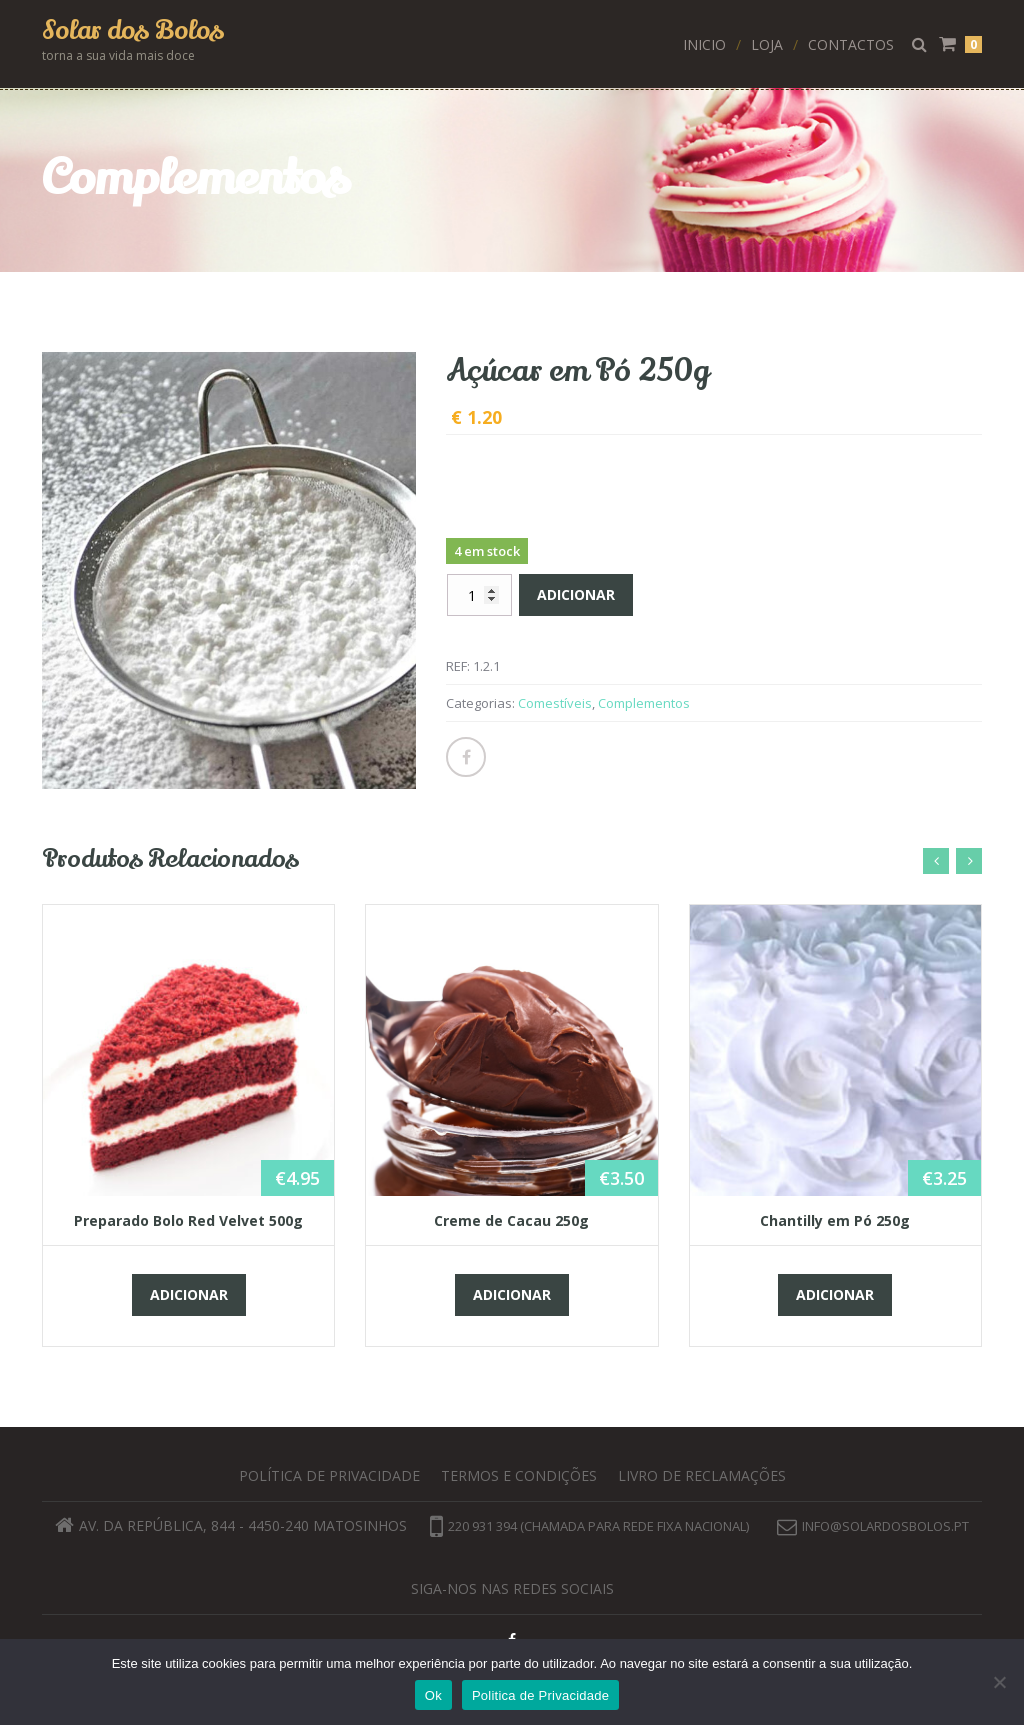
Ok (433, 1695)
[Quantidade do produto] (479, 595)
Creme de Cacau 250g (511, 1220)
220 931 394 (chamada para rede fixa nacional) (589, 1526)
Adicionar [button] (189, 1294)
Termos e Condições (519, 1475)
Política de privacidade (329, 1475)
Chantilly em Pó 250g (835, 1220)
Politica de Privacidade (540, 1695)
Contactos (851, 44)
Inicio (704, 44)
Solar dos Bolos (133, 30)
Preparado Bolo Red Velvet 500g (188, 1220)
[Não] (999, 1682)
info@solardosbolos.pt (885, 1526)
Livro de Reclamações (702, 1475)
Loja (767, 44)
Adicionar (576, 594)
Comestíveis (555, 703)
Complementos (644, 703)
